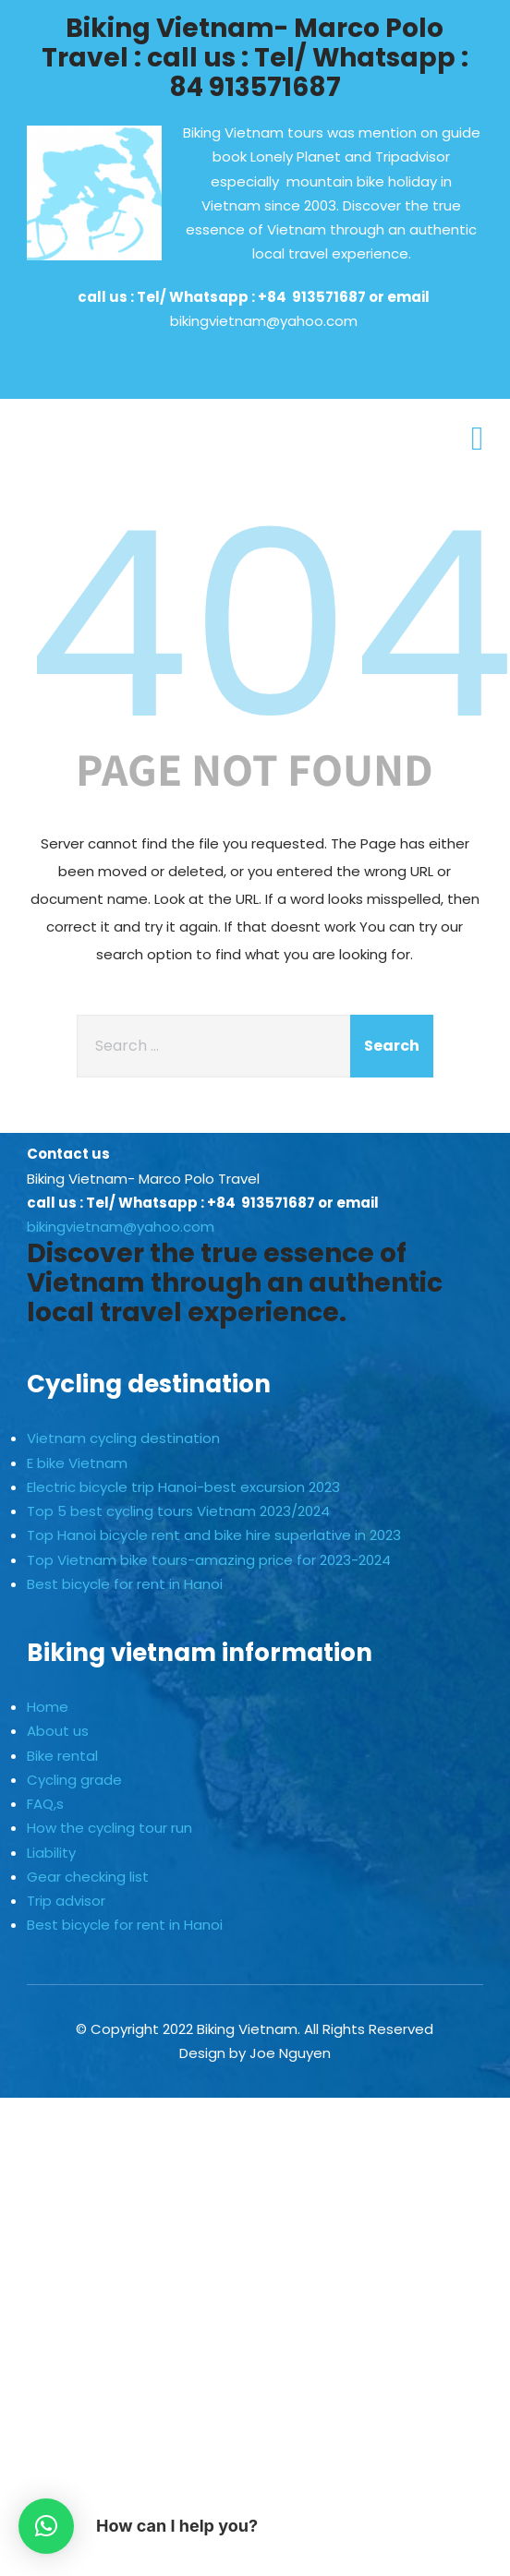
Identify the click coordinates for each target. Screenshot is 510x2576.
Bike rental (62, 1755)
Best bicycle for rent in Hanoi (125, 1584)
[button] (46, 2526)
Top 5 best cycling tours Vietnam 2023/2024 (178, 1511)
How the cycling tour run (109, 1827)
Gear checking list (88, 1876)
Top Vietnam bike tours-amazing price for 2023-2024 (209, 1560)
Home (47, 1706)
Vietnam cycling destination (123, 1438)
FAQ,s (45, 1803)
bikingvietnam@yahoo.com (264, 321)
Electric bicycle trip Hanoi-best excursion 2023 (183, 1487)
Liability (51, 1852)
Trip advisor (66, 1900)
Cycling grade (74, 1779)
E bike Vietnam (77, 1463)
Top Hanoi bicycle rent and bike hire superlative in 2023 (214, 1535)
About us (58, 1730)
